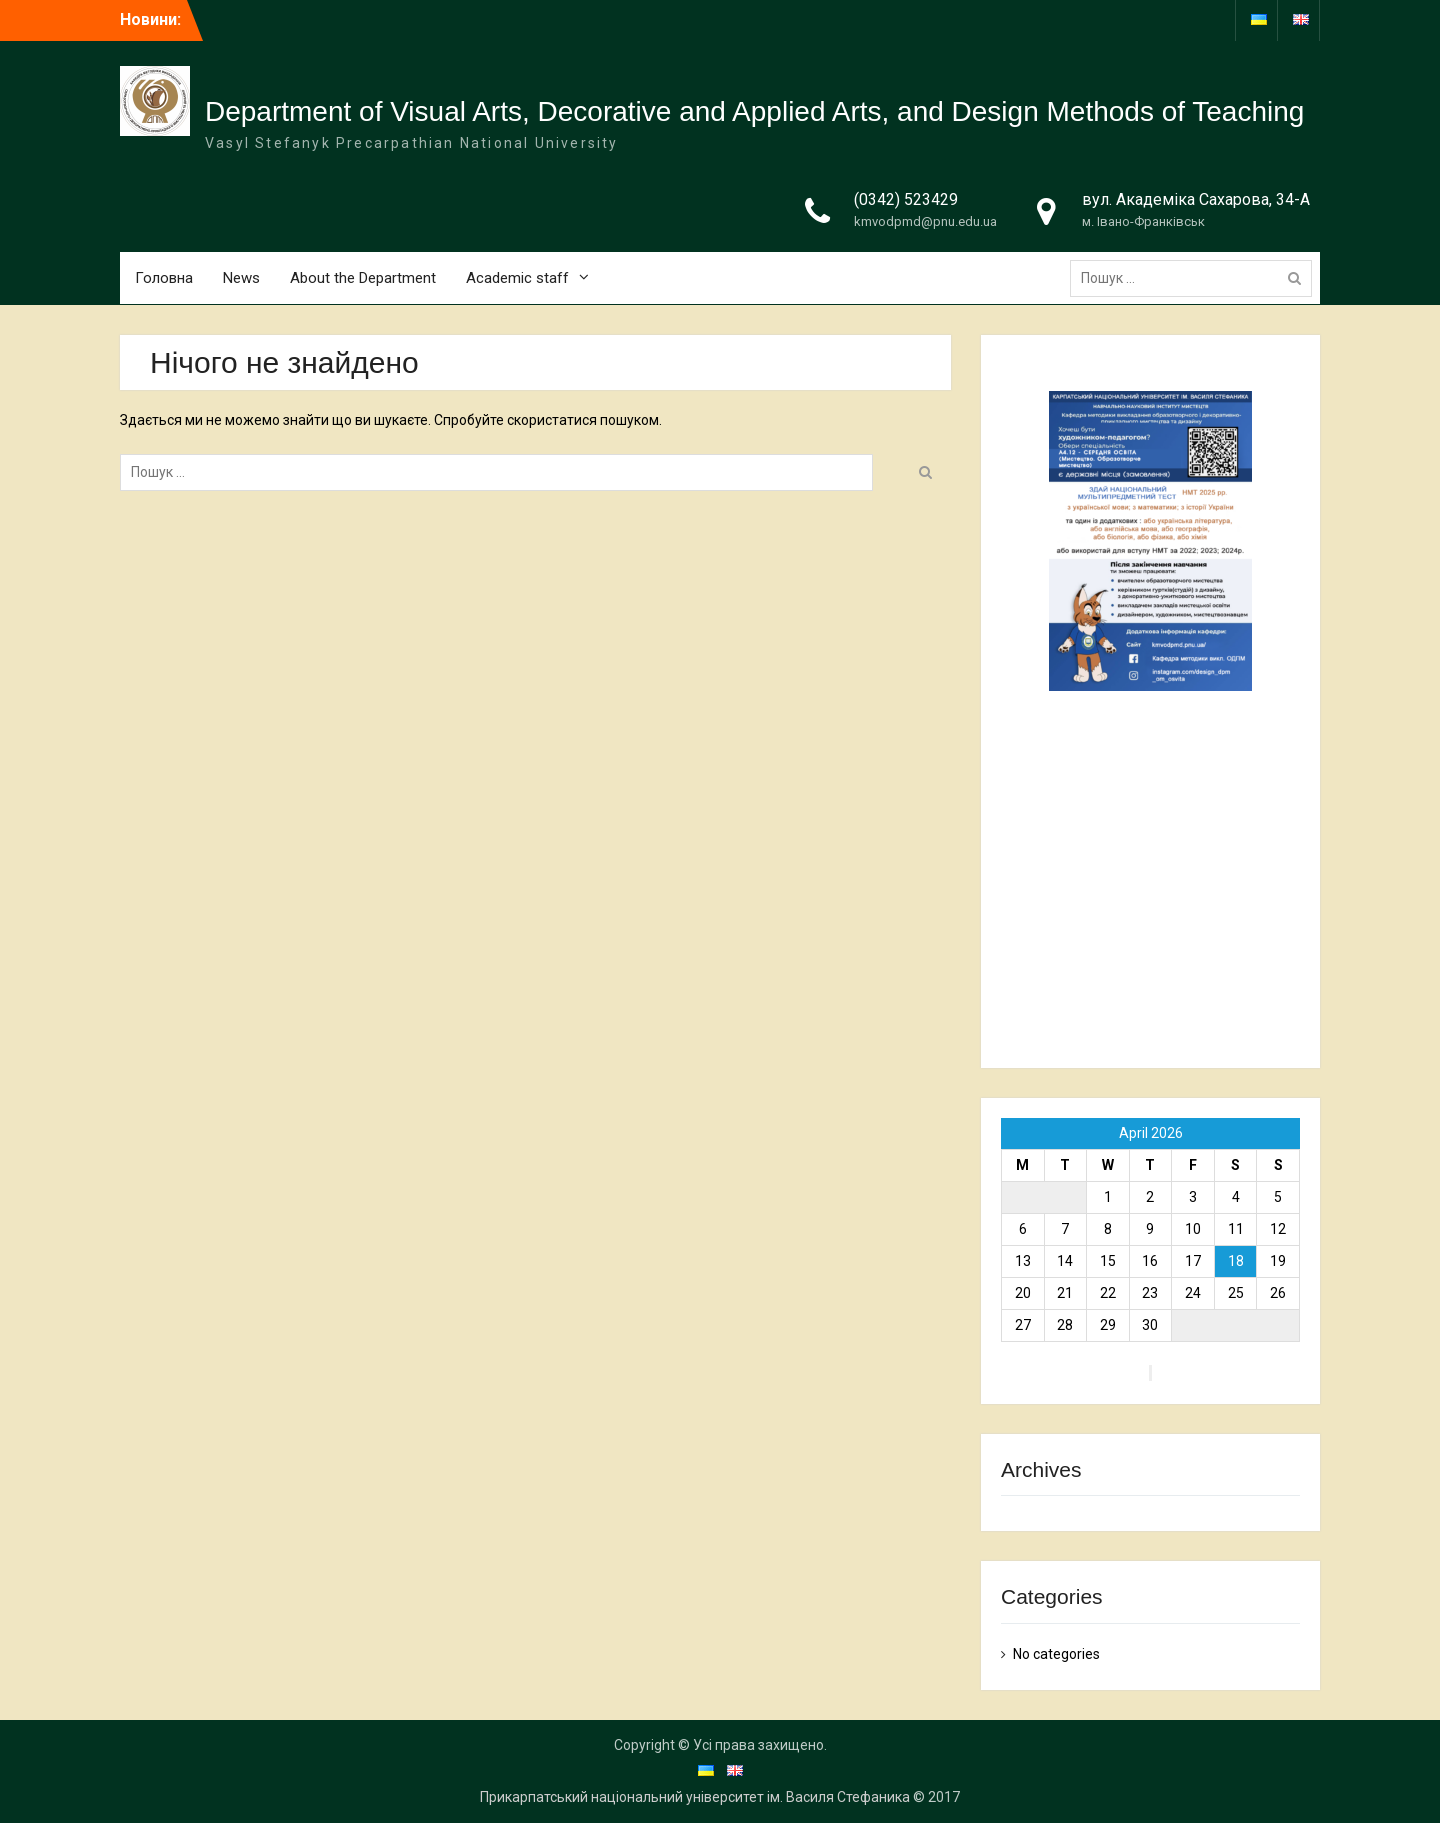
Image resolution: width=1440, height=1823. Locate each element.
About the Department (363, 278)
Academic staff (517, 278)
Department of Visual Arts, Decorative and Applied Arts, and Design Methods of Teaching (754, 111)
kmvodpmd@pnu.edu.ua (925, 221)
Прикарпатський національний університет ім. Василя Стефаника (695, 1797)
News (241, 278)
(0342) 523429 (906, 199)
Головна (164, 278)
